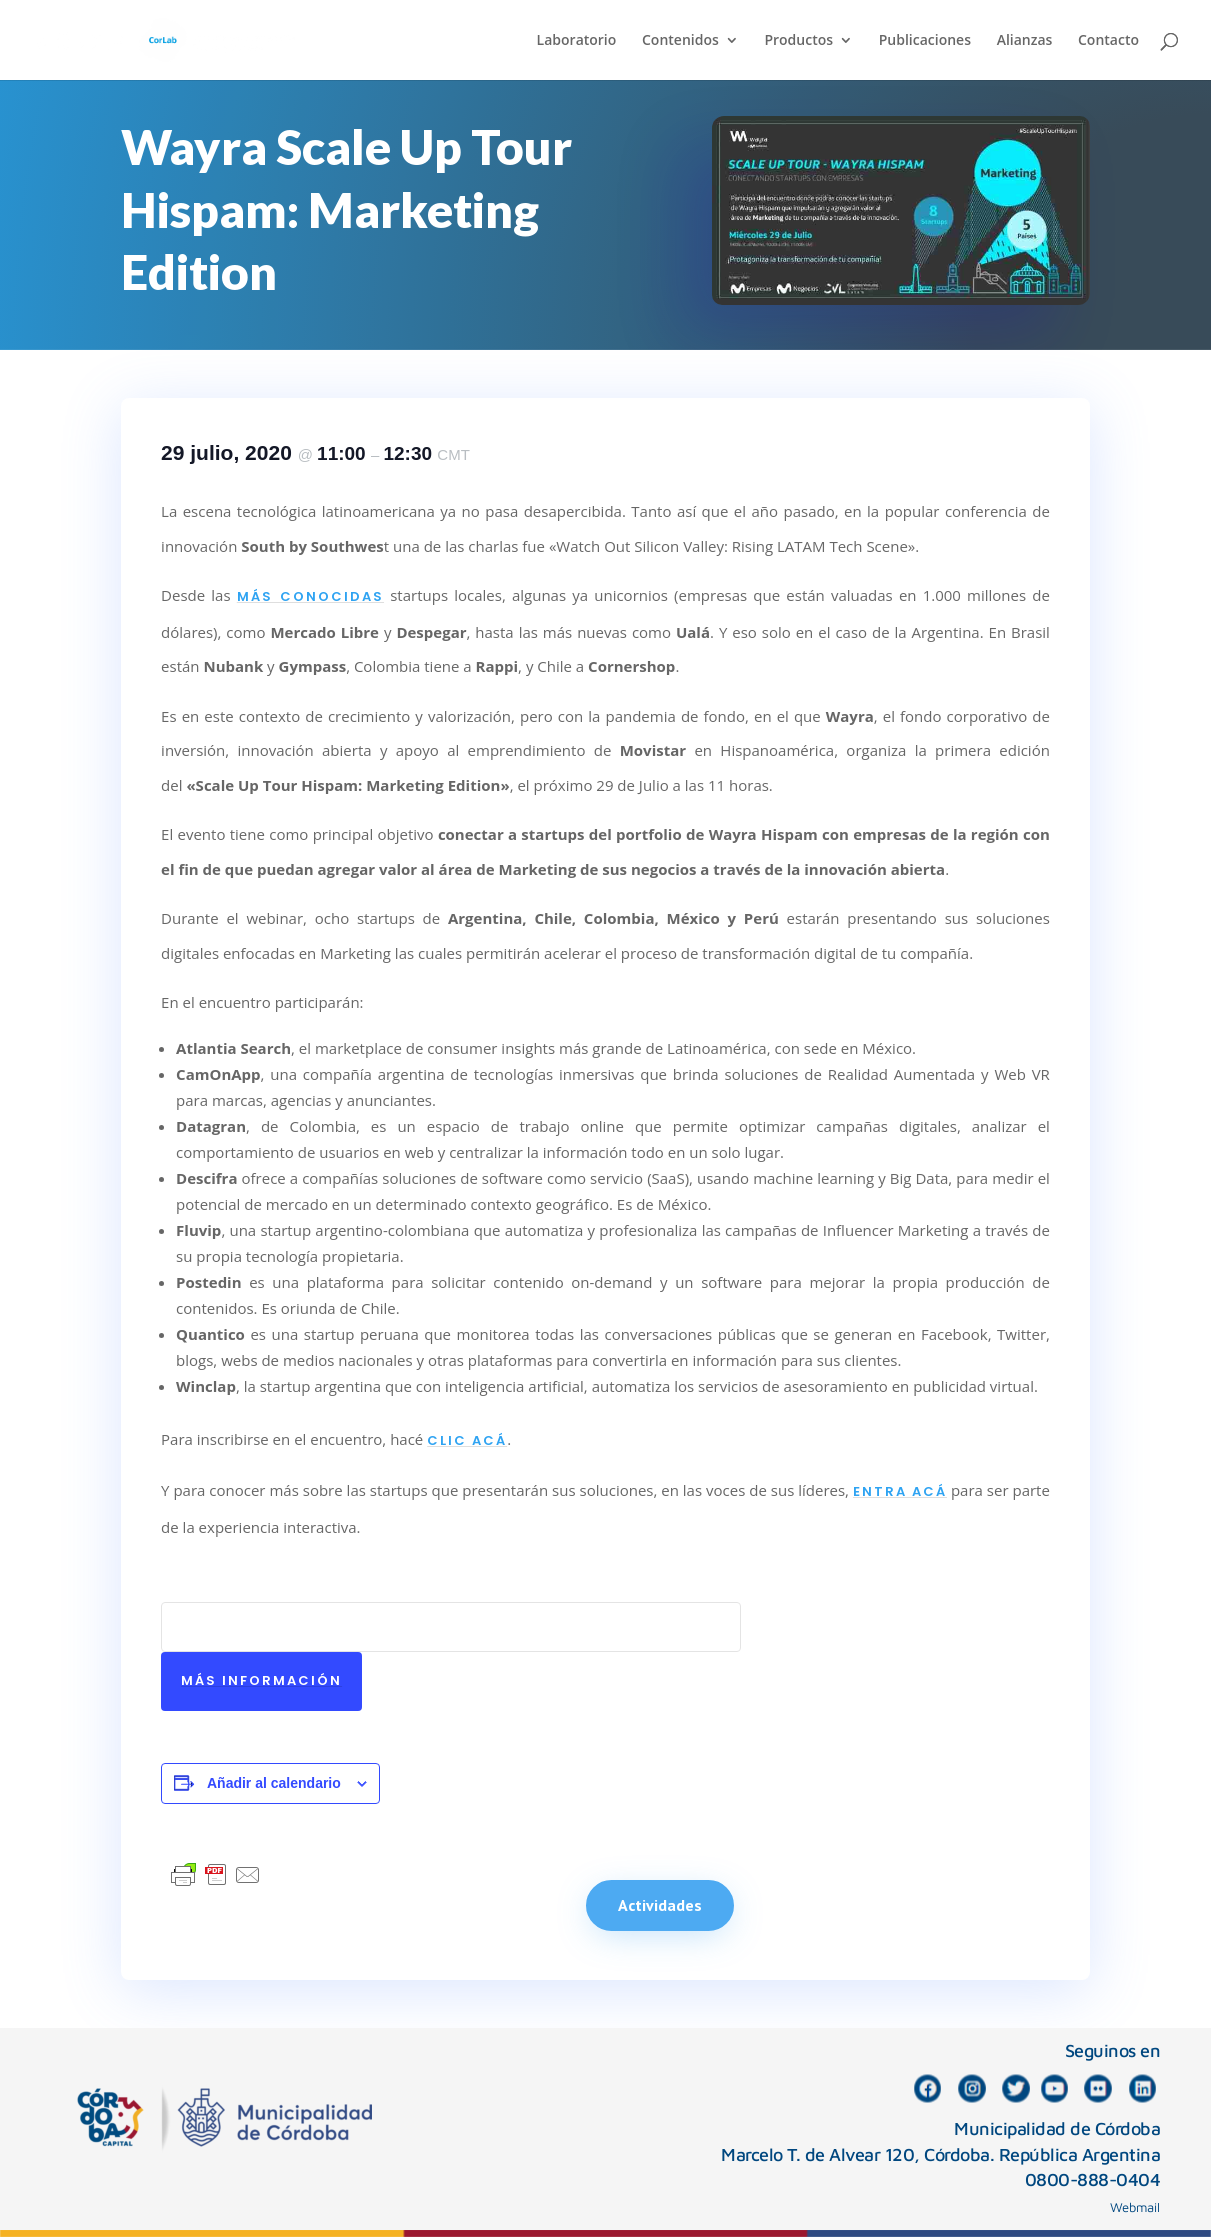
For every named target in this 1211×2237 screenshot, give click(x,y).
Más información (261, 1680)
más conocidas (310, 596)
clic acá (467, 1440)
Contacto (1108, 41)
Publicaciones (925, 41)
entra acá (900, 1491)
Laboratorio (577, 41)
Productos (798, 41)
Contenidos (680, 41)
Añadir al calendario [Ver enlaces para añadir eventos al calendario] (274, 1783)
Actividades (660, 1905)
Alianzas (1025, 41)
